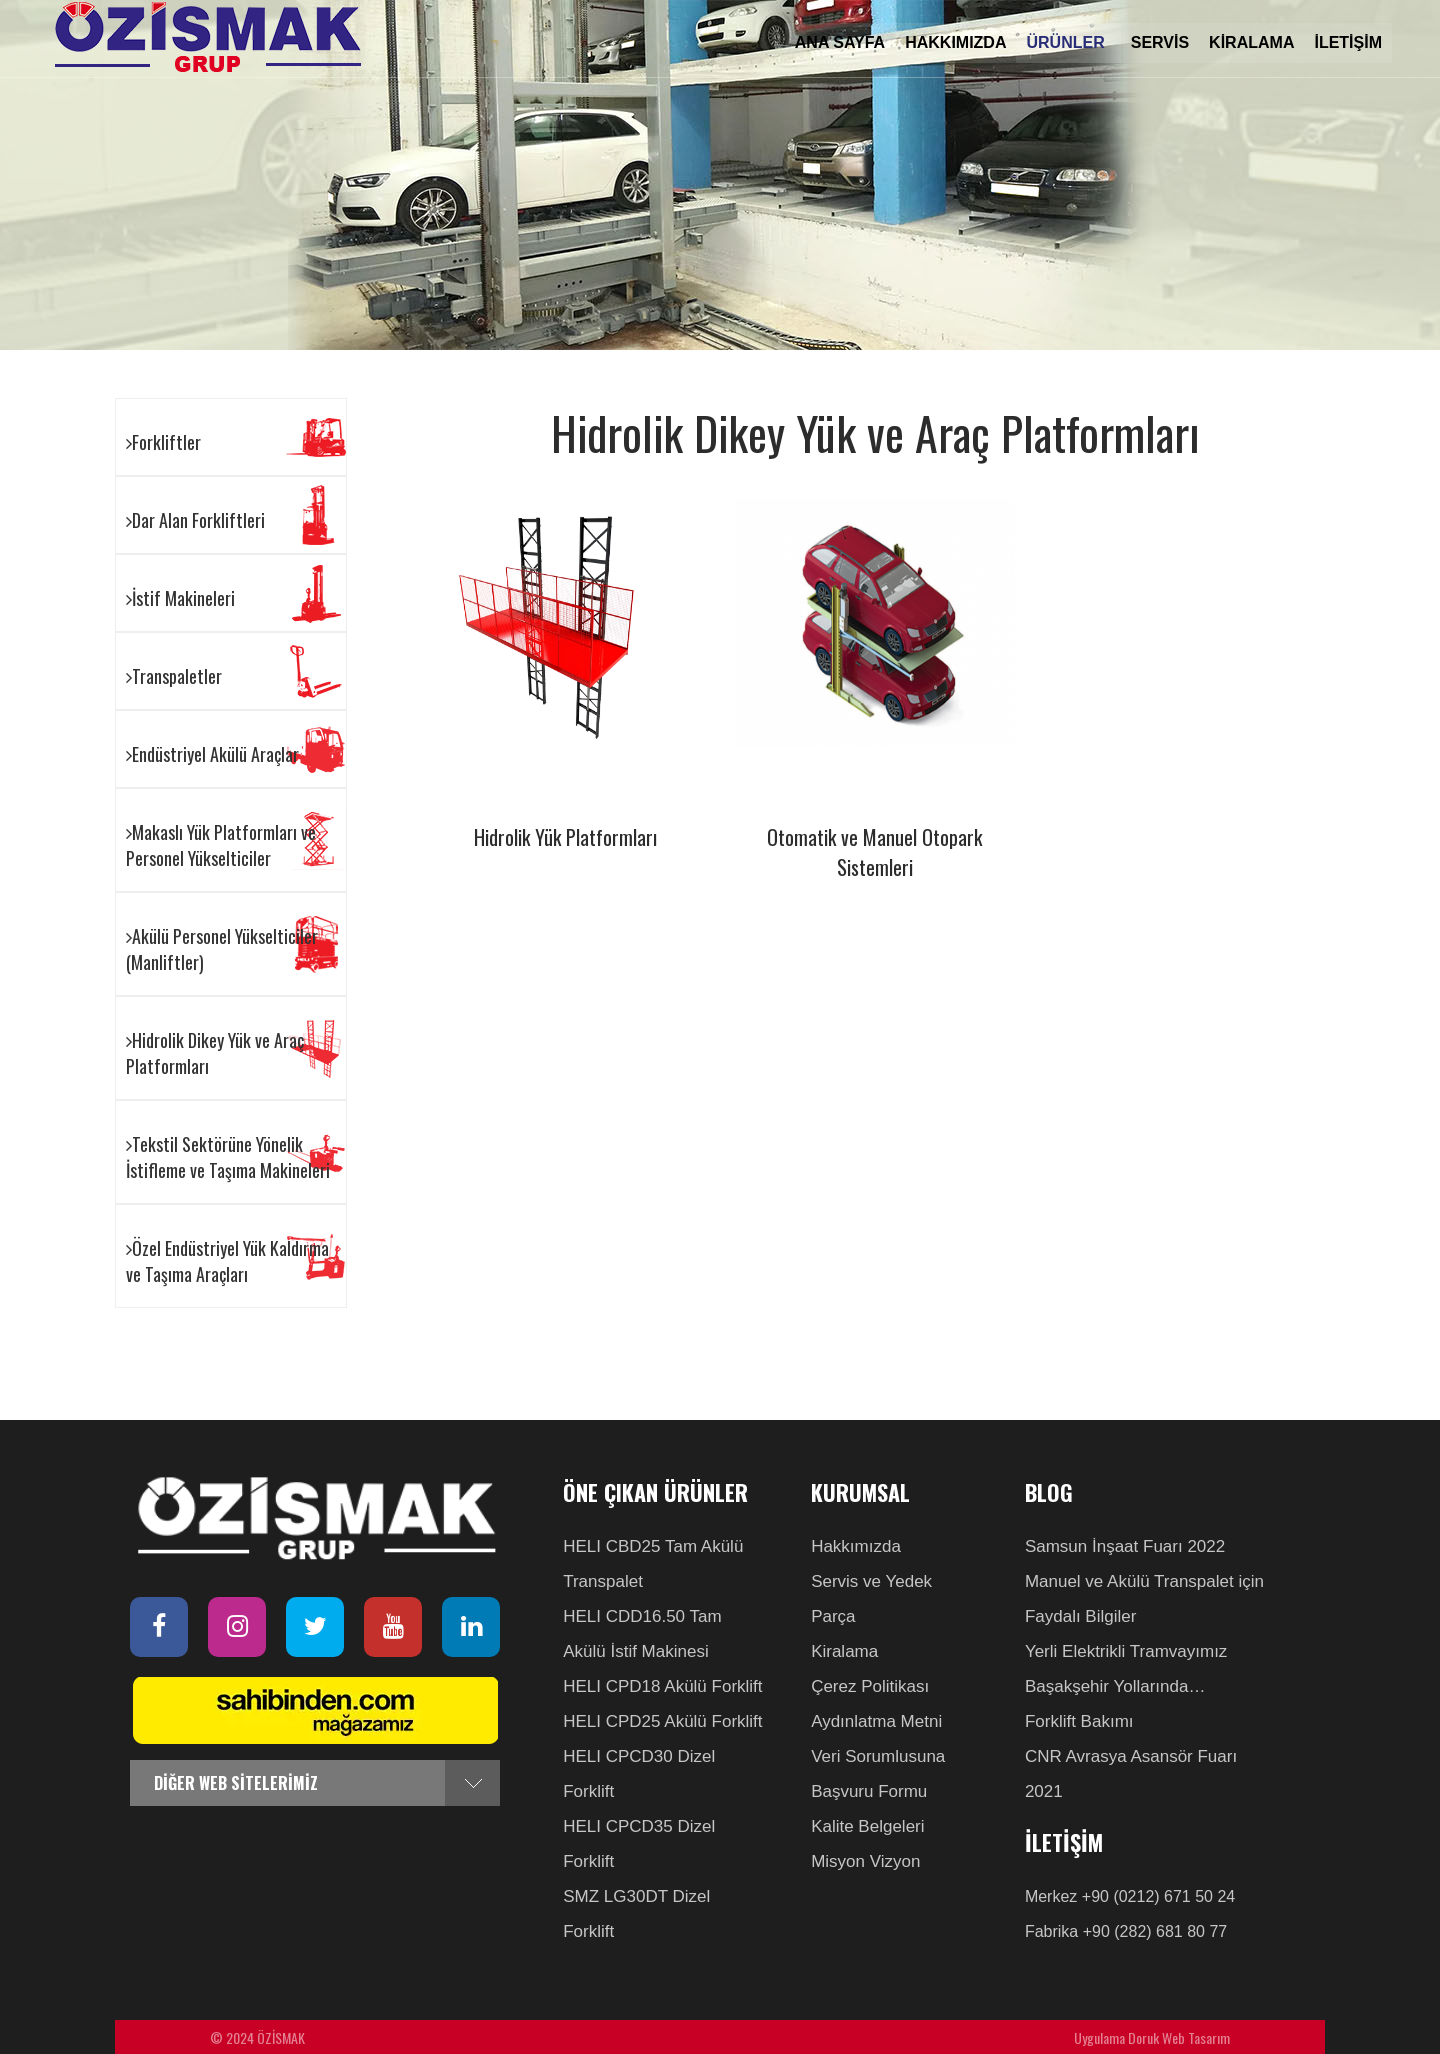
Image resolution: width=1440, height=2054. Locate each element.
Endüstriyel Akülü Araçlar (212, 754)
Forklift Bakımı (1079, 1721)
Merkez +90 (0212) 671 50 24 (1130, 1896)
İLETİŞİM (1348, 42)
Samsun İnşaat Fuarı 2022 (1125, 1546)
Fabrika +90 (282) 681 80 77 (1126, 1931)
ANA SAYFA (840, 42)
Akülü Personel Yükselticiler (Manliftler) (222, 949)
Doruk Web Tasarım (1179, 2037)
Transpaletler (174, 676)
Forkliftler (163, 442)
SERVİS (1160, 42)
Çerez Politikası (870, 1686)
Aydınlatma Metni (876, 1721)
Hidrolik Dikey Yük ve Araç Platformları (215, 1053)
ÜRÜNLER (1068, 42)
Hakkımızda (856, 1546)
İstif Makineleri (180, 598)
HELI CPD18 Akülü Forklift (662, 1686)
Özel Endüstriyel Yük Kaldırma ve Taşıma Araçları (227, 1261)
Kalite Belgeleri (867, 1826)
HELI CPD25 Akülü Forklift (662, 1721)
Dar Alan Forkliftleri (195, 520)
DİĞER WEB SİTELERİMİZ (236, 1783)
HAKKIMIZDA (955, 42)
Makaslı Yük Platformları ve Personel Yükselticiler (221, 845)
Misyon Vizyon (865, 1861)
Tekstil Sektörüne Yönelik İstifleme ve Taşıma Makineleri (228, 1157)
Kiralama (844, 1651)
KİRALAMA (1251, 42)
